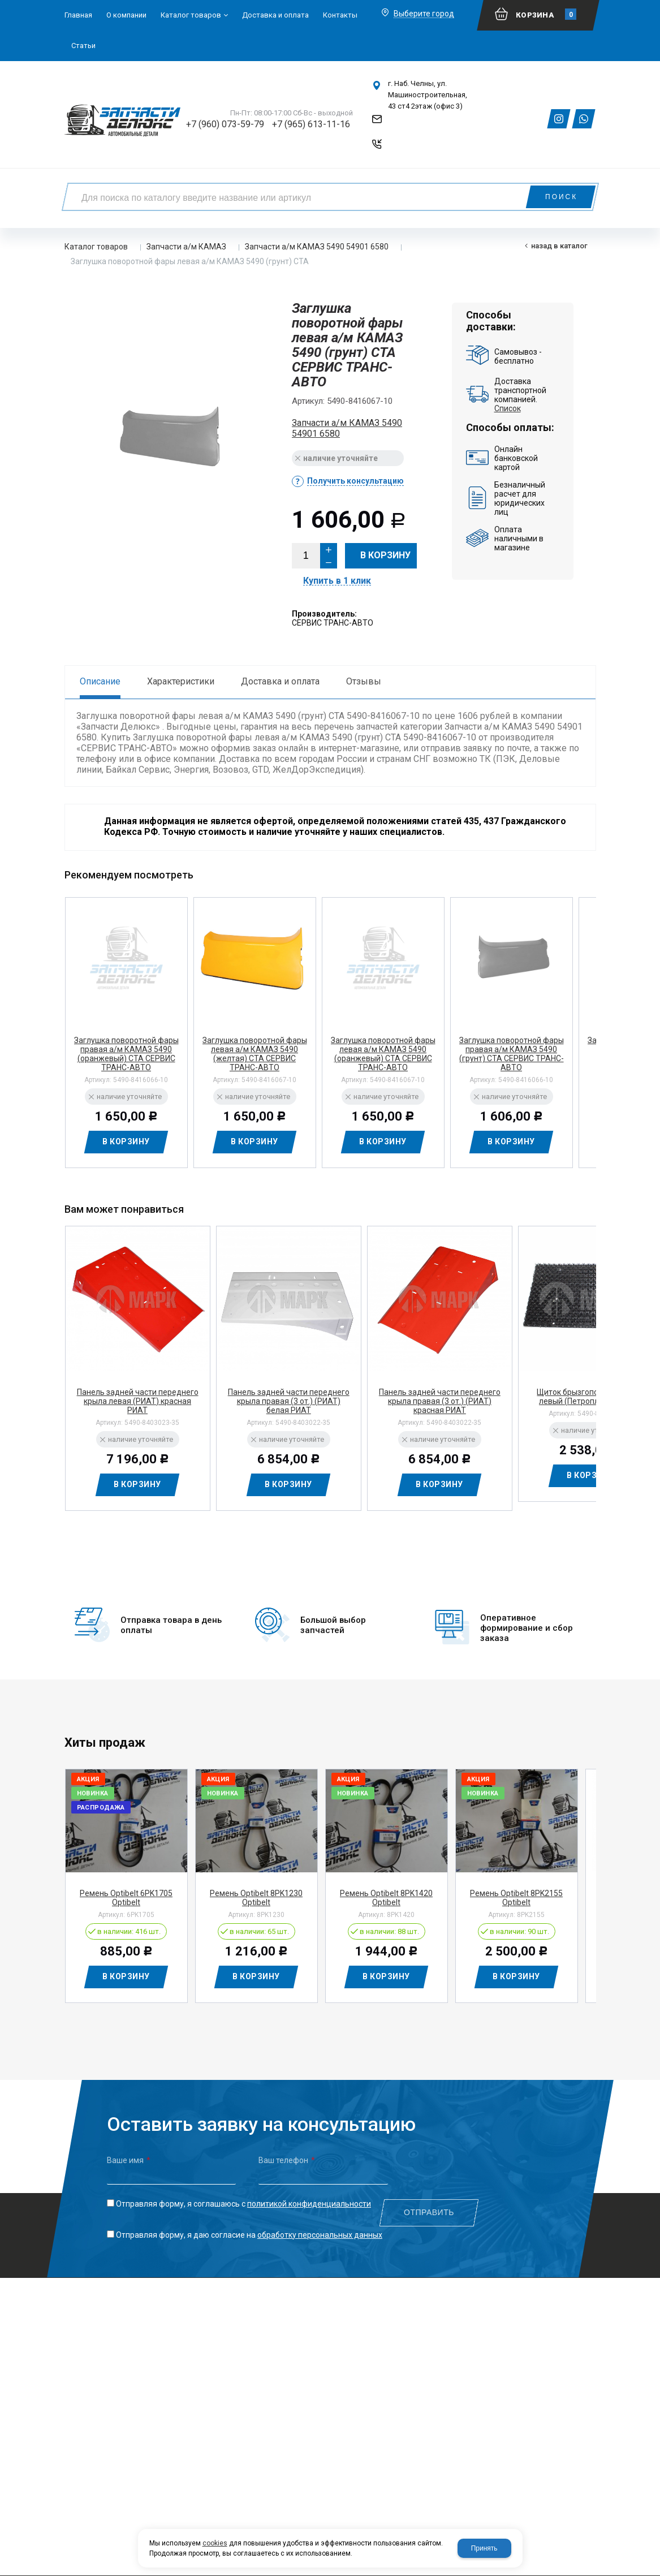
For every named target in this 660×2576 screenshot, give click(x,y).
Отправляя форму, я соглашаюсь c (243, 2195)
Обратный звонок (420, 148)
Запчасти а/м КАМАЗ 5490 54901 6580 (317, 246)
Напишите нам (415, 124)
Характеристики (180, 681)
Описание (100, 681)
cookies (214, 2543)
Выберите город (424, 14)
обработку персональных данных (319, 2227)
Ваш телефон (286, 2152)
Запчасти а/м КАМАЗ (186, 246)
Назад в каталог (559, 246)
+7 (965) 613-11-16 (311, 124)
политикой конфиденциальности (309, 2195)
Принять (484, 2548)
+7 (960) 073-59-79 (225, 124)
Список (507, 408)
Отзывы (363, 681)
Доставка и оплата (280, 681)
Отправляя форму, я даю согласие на (249, 2227)
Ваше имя (128, 2152)
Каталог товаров (96, 246)
